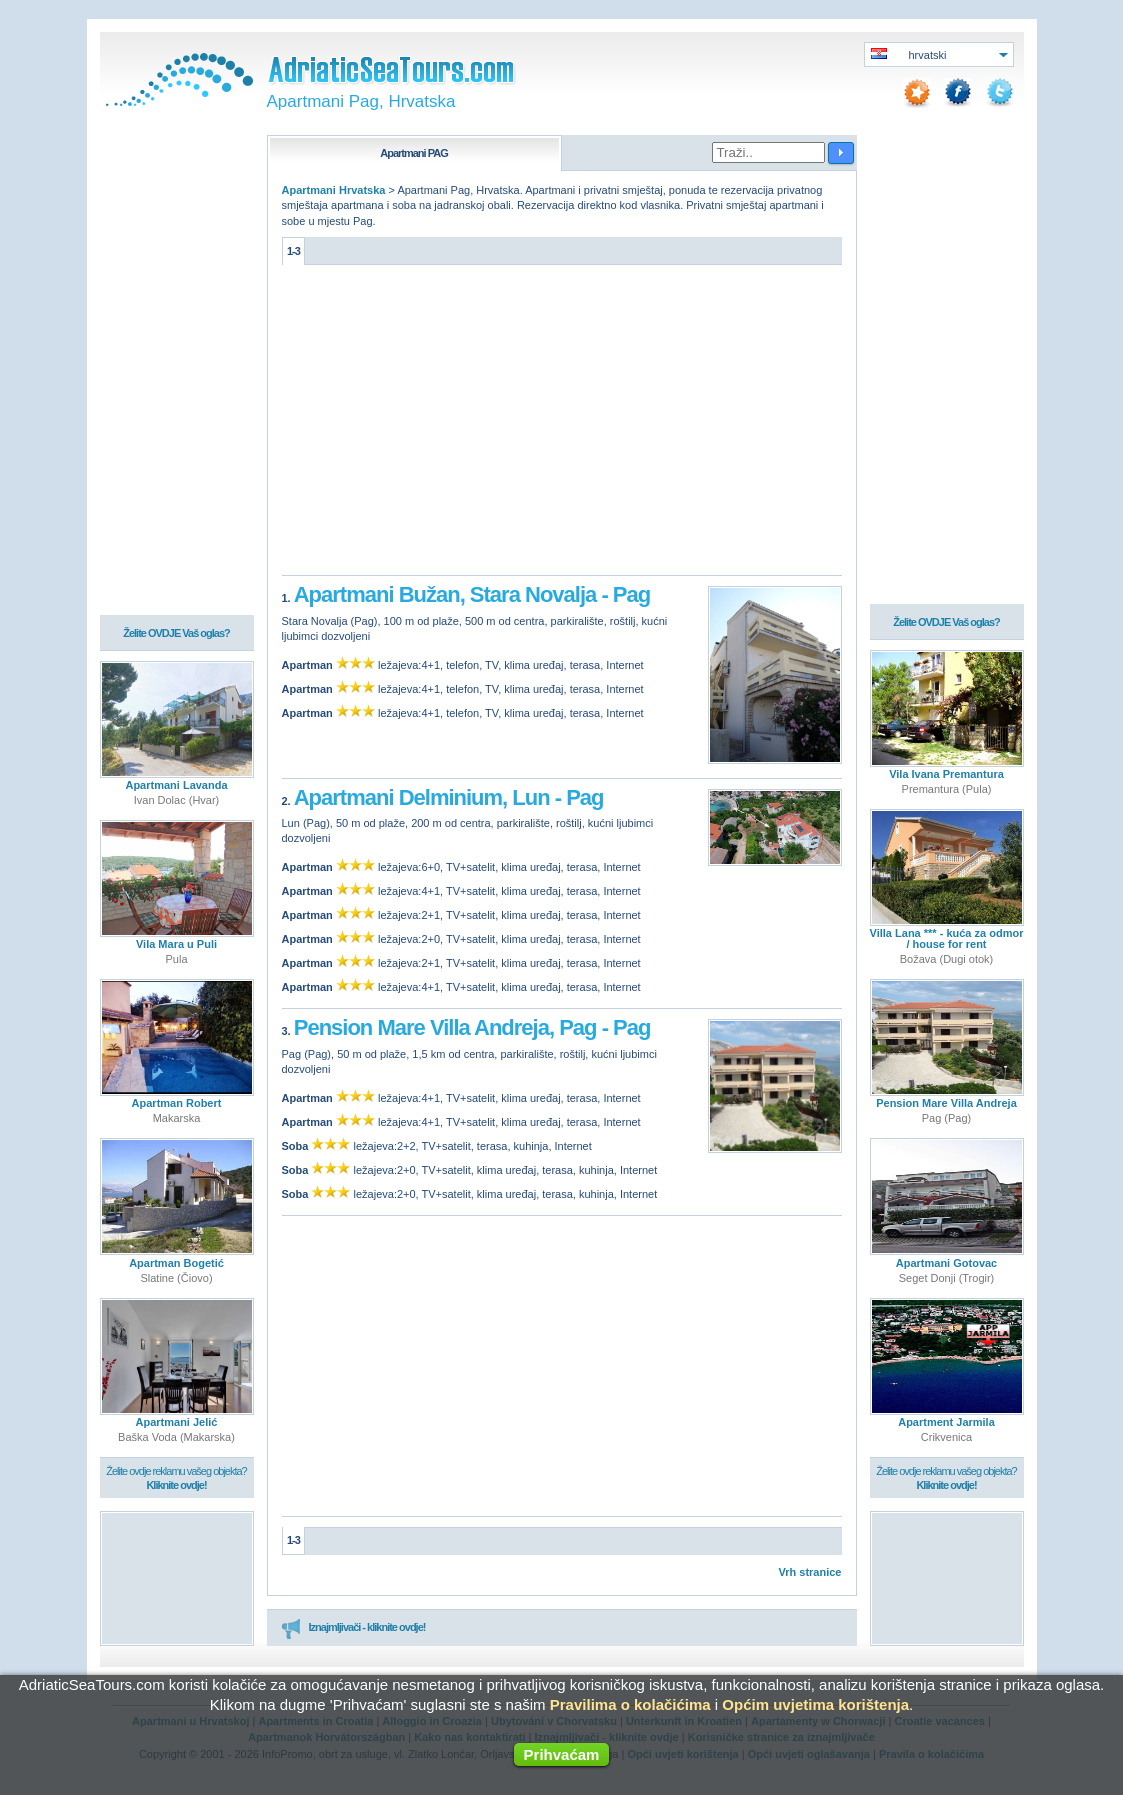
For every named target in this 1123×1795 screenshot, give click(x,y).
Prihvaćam (562, 1754)
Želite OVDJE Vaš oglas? (176, 633)
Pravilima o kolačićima (630, 1704)
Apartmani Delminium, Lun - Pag (449, 797)
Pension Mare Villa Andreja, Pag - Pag (472, 1027)
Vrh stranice (810, 1572)
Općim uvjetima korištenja (815, 1704)
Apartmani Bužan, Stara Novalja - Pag (472, 594)
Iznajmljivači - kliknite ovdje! (353, 1628)
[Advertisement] (562, 425)
